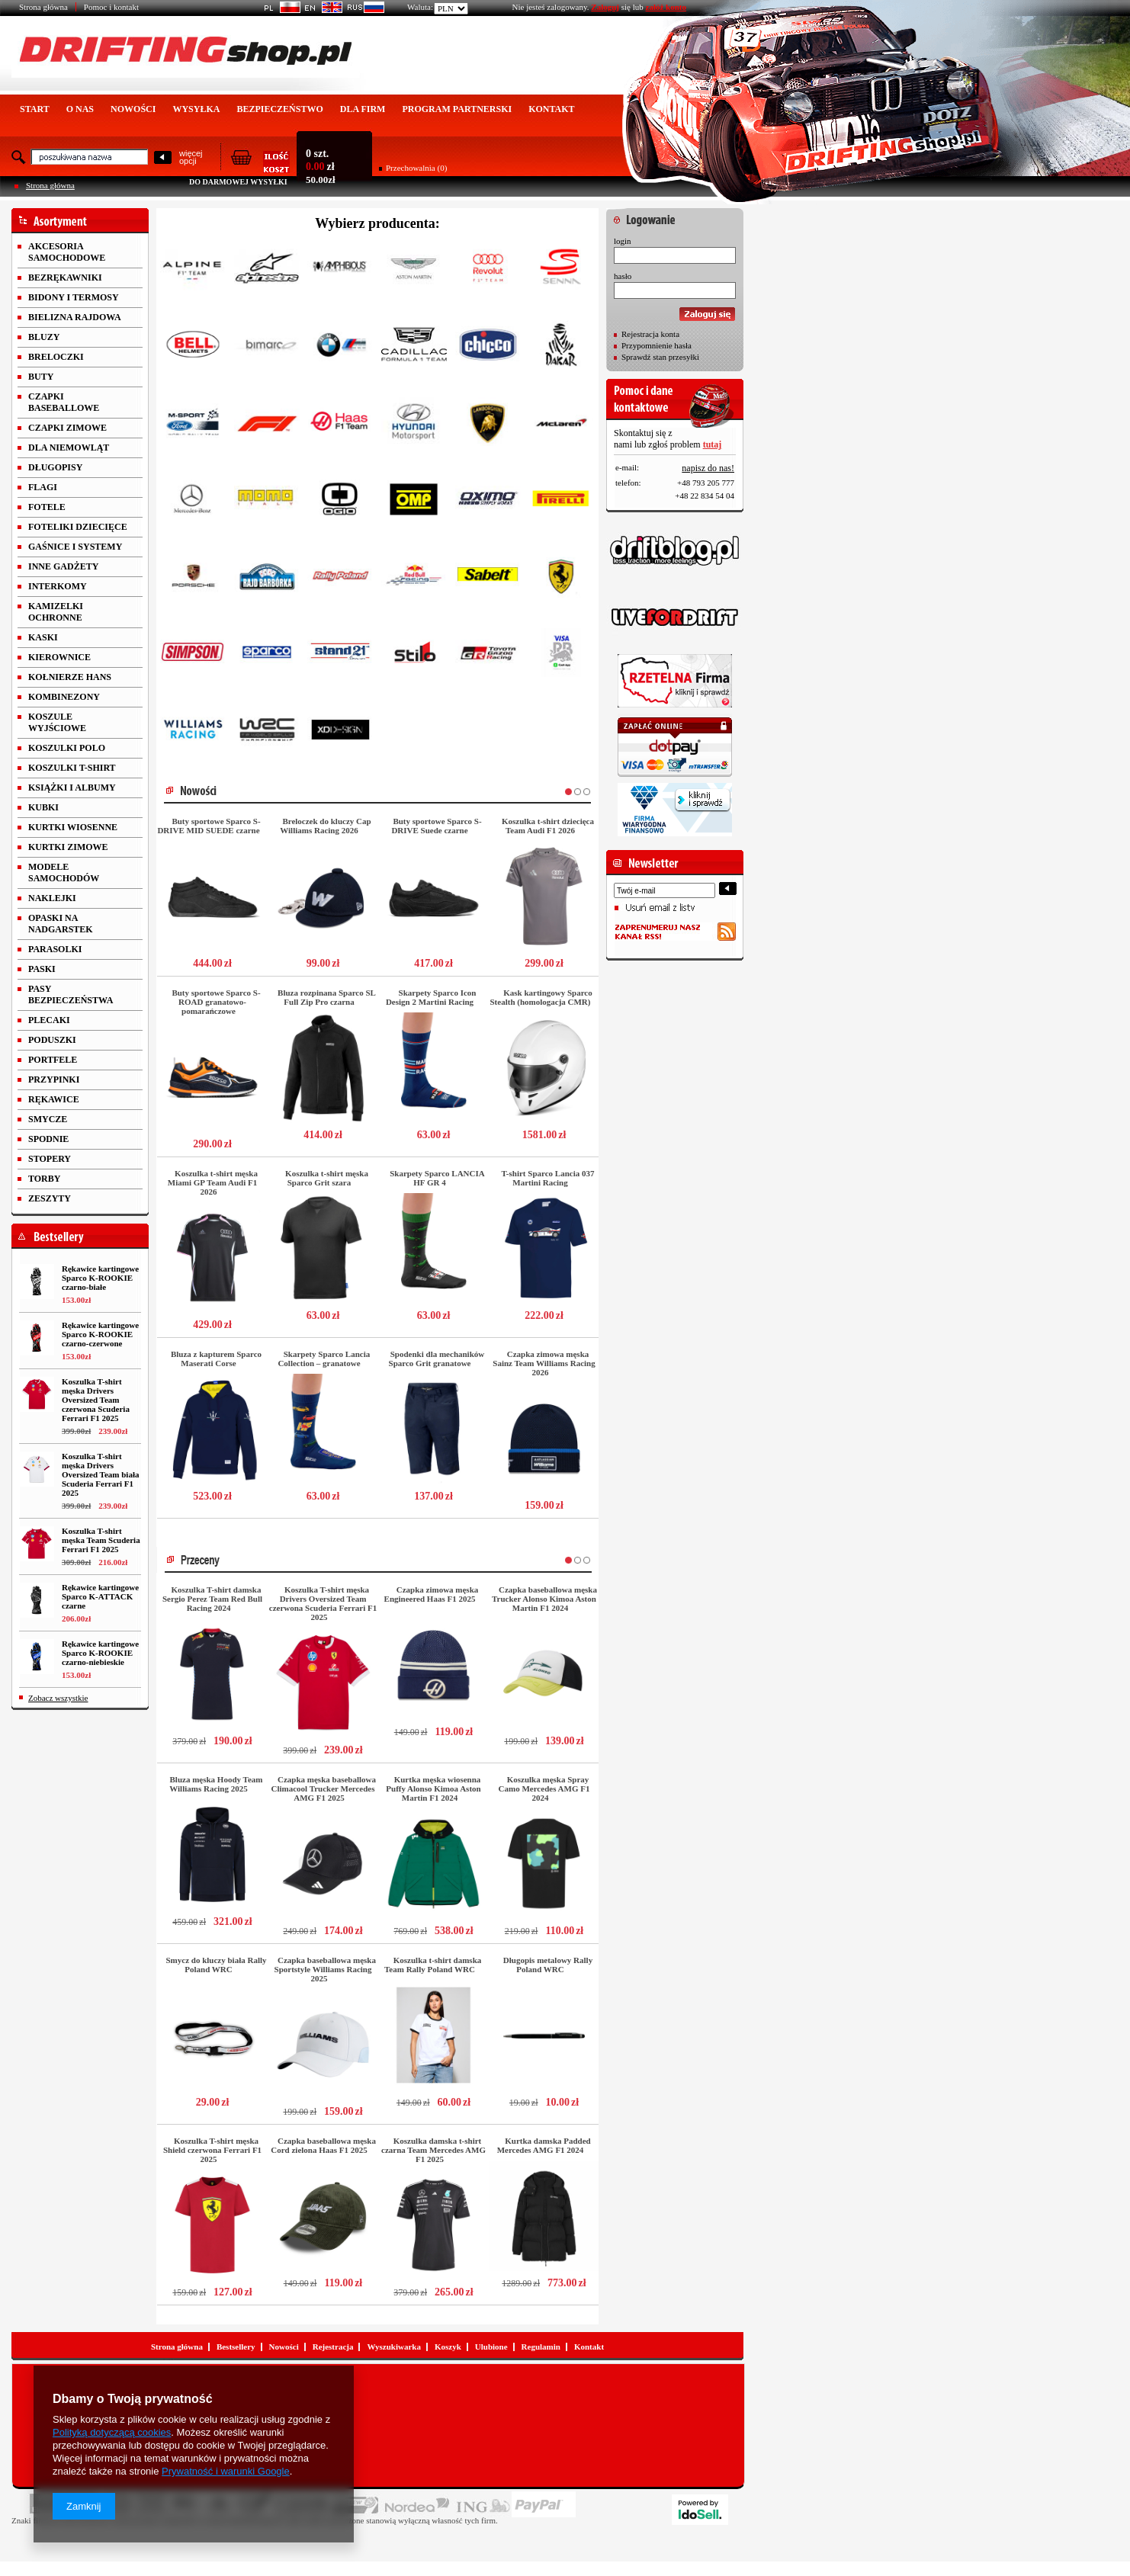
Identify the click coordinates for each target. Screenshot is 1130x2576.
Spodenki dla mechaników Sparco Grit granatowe (437, 1358)
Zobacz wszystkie (58, 1697)
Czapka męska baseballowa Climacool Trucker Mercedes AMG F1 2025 (323, 1788)
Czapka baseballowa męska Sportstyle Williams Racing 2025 (325, 1969)
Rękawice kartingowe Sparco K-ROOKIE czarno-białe (100, 1277)
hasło (622, 276)
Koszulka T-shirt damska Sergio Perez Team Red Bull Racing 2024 (212, 1598)
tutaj (712, 444)
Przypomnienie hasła (656, 345)
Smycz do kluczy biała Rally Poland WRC (215, 1964)
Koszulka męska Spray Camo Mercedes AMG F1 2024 (544, 1788)
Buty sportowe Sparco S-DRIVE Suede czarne (436, 825)
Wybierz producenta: (377, 223)
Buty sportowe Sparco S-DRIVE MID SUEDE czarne (208, 825)
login (622, 240)
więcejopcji (191, 157)
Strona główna (43, 6)
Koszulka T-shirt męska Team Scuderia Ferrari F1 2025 (101, 1540)
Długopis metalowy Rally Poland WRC (547, 1964)
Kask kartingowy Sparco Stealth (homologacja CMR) (541, 997)
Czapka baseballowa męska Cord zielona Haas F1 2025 (323, 2145)
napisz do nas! (708, 468)
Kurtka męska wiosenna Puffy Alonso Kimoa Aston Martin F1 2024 (433, 1788)
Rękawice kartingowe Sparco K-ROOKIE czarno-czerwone (100, 1334)
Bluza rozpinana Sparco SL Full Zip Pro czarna (327, 997)
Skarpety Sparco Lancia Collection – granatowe (324, 1358)
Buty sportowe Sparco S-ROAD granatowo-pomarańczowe (216, 1001)
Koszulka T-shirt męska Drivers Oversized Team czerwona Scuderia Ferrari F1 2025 (96, 1400)
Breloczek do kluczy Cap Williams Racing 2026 (325, 825)
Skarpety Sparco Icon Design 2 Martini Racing (431, 997)
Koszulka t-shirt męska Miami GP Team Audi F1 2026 (213, 1182)
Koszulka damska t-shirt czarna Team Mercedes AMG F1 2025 (433, 2150)
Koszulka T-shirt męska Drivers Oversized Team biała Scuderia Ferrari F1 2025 (100, 1474)
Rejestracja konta (650, 333)
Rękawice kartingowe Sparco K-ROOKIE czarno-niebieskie (100, 1653)
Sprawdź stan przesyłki (660, 356)
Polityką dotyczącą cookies (112, 2432)
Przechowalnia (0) (416, 167)
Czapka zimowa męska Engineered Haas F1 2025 (431, 1594)
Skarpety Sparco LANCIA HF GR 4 (437, 1178)
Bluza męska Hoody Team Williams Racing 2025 (215, 1784)
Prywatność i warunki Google (226, 2471)
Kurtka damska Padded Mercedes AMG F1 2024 (544, 2145)
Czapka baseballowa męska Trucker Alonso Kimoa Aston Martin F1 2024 (544, 1598)
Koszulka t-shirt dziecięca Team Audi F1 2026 (548, 825)
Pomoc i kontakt (111, 6)
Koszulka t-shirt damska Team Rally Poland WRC (432, 1964)
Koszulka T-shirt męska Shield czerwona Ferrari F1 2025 (212, 2150)
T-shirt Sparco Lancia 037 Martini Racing (548, 1178)
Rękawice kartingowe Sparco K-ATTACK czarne (100, 1596)
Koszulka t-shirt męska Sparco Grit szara (326, 1178)
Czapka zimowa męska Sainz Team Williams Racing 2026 (544, 1363)
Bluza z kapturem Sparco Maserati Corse (216, 1358)
